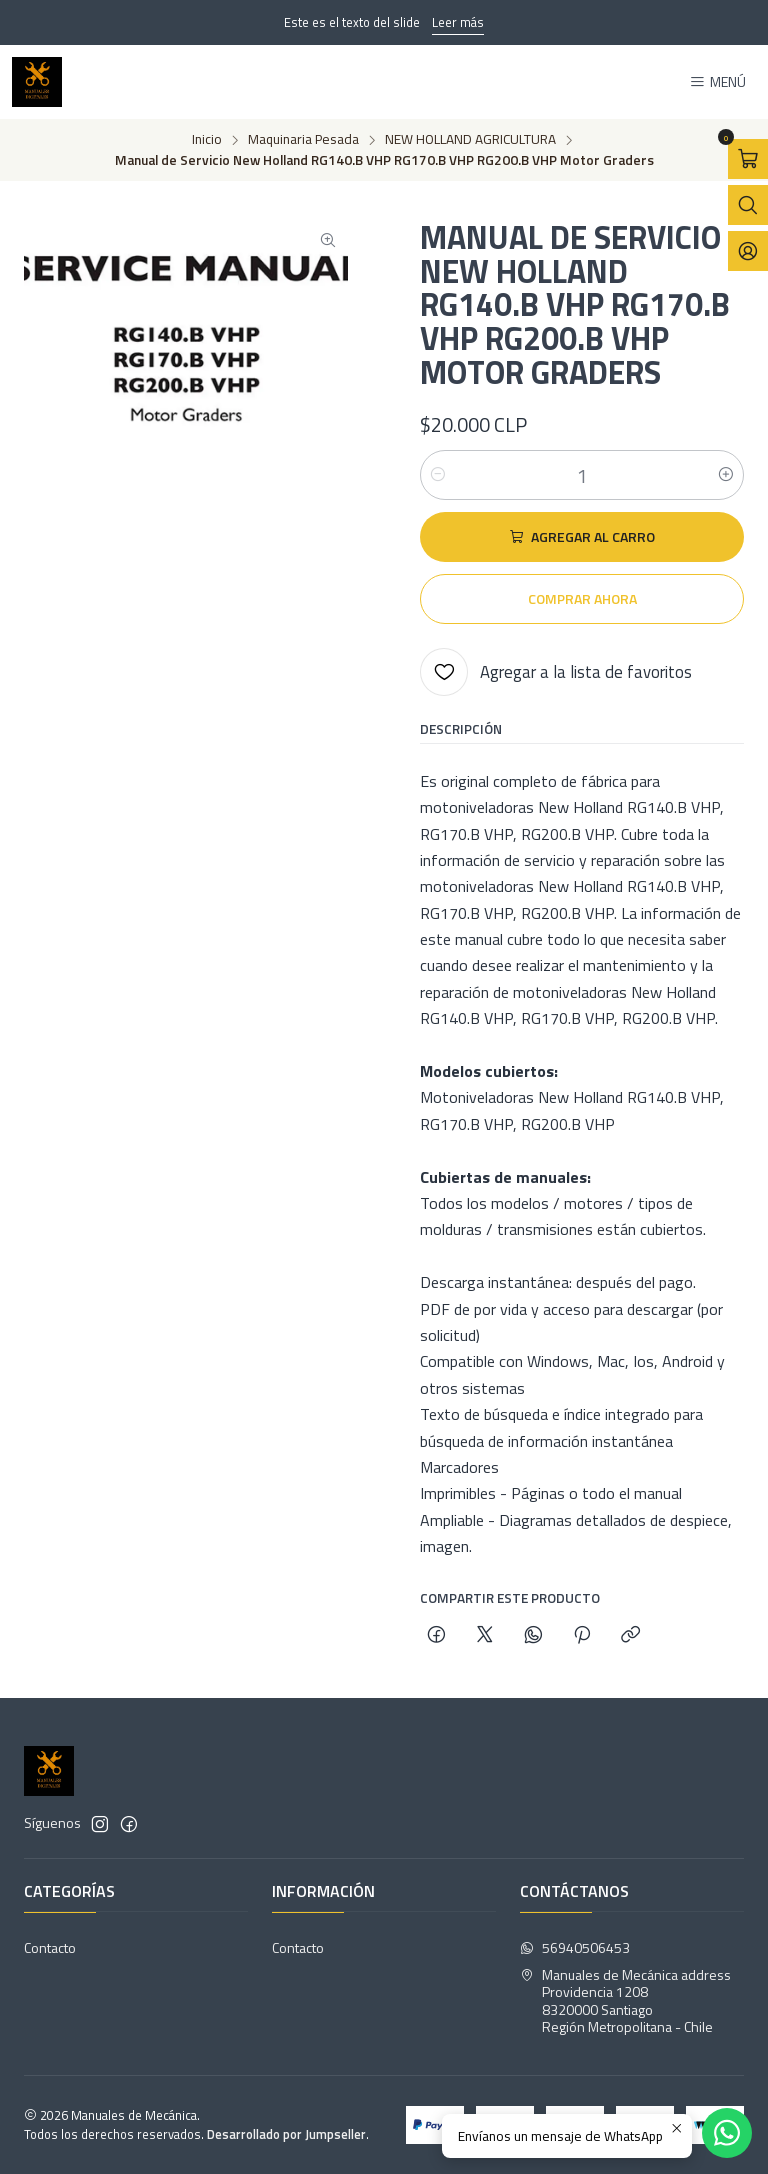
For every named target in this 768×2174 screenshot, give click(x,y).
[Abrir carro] (748, 159)
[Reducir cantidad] (438, 475)
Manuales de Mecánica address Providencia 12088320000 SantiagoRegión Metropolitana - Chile (625, 2001)
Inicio (207, 140)
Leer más (458, 22)
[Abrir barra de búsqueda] (748, 205)
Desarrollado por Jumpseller (286, 2134)
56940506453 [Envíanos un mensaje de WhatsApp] (575, 1947)
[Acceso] (748, 251)
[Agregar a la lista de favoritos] (556, 672)
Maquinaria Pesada (303, 140)
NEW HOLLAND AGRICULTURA (470, 140)
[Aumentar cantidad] (726, 475)
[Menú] (717, 82)
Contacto (50, 1947)
